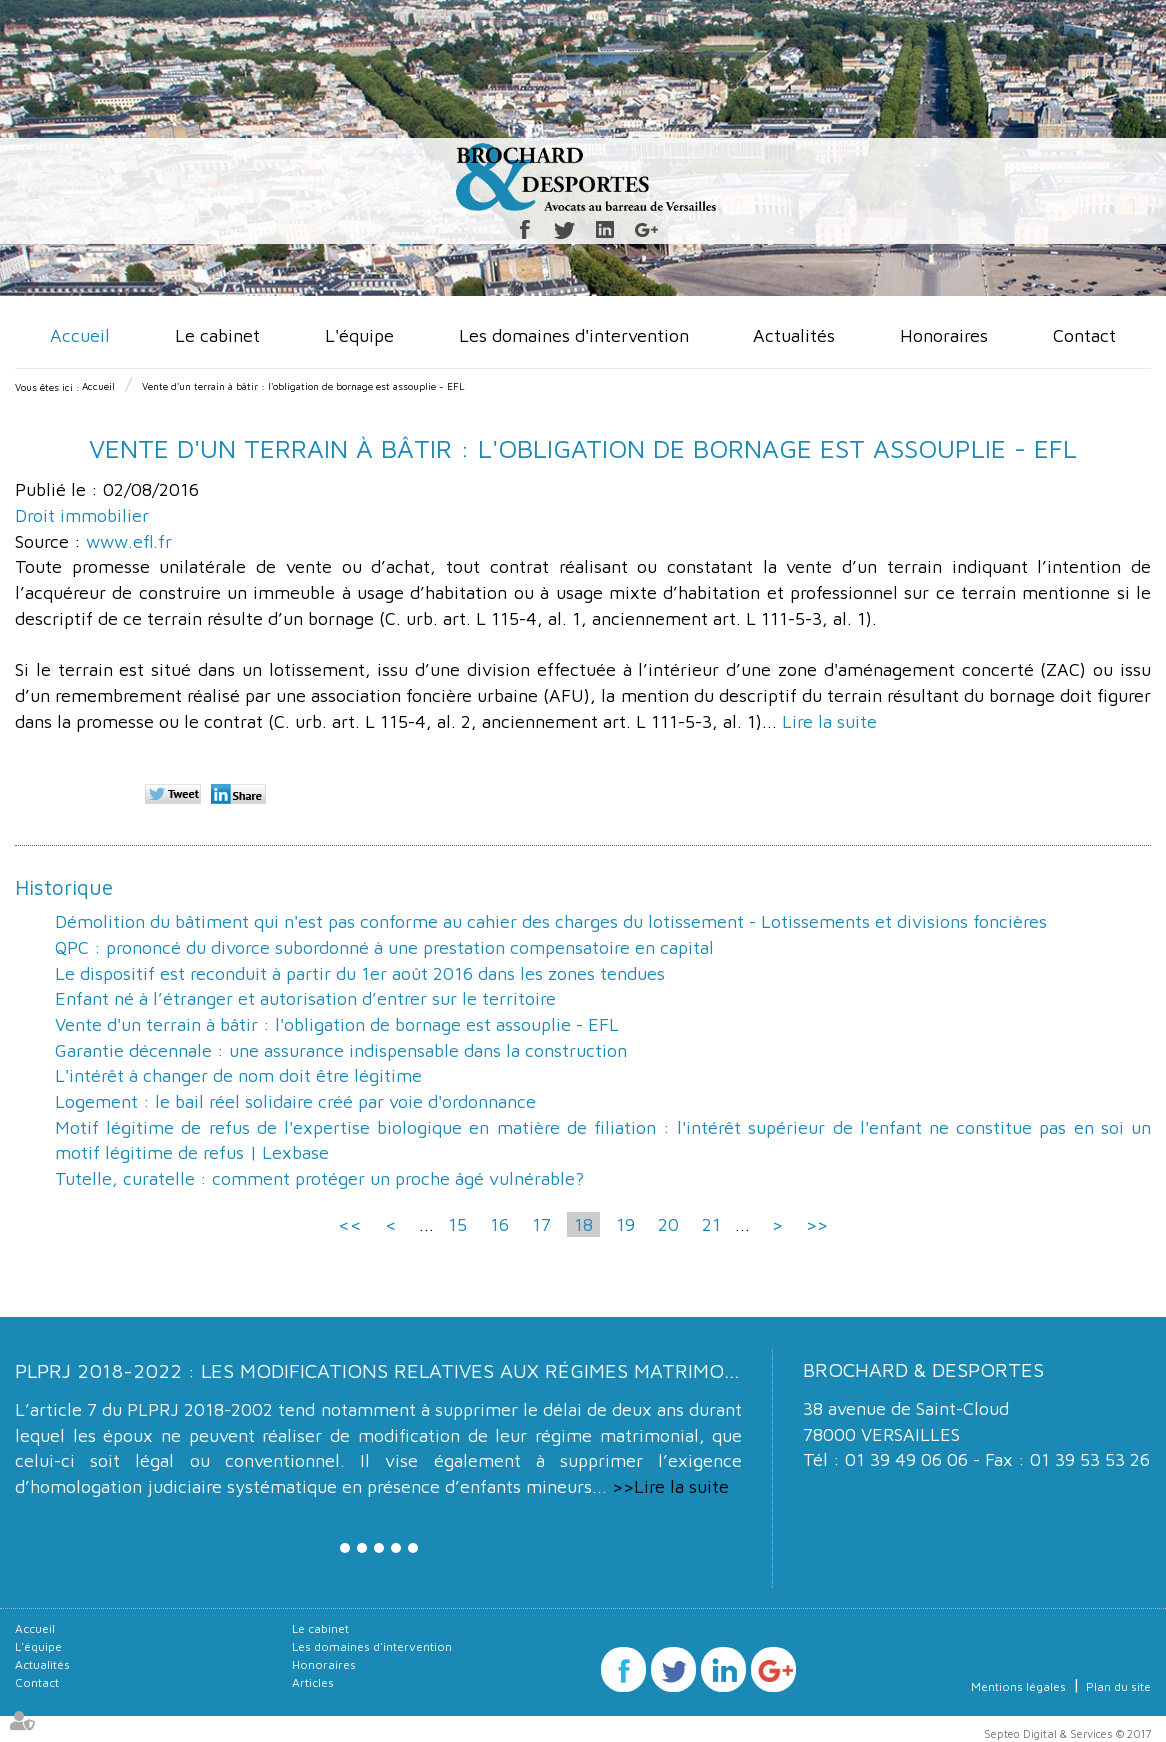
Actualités (794, 335)
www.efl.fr (129, 541)
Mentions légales (1018, 1686)
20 (668, 1224)
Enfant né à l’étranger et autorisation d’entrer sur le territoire (305, 998)
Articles (313, 1682)
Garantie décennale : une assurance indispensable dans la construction (341, 1050)
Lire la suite (829, 721)
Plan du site (1118, 1686)
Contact (1084, 335)
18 (583, 1224)
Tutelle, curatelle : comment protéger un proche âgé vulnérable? (319, 1178)
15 (457, 1224)
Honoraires (944, 335)
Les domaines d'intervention (574, 335)
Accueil (80, 335)
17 (541, 1224)
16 (499, 1224)
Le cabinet (217, 335)
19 (625, 1224)
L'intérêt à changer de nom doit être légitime (238, 1075)
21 (711, 1224)
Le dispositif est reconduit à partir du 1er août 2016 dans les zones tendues (360, 973)
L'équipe (359, 335)
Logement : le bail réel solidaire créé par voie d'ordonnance (295, 1101)
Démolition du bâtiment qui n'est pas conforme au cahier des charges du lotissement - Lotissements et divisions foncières (551, 921)
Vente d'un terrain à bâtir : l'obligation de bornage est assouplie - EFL (303, 386)
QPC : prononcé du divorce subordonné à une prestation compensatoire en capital (384, 947)
